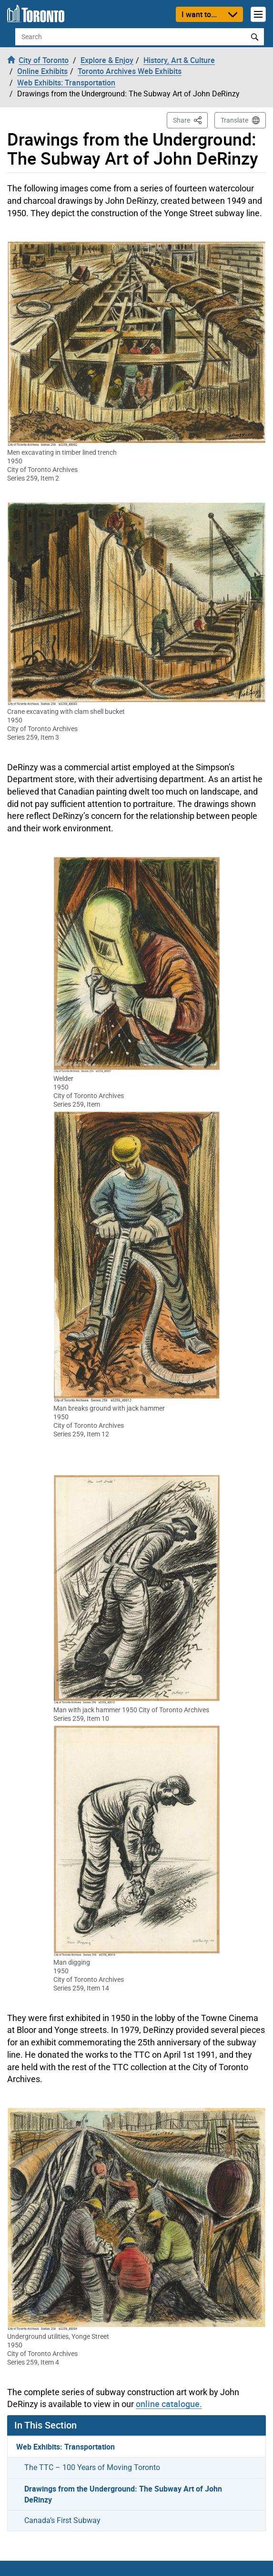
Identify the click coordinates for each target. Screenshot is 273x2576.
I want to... (199, 14)
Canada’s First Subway (62, 2520)
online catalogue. (169, 2403)
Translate (234, 120)
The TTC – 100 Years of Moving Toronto (92, 2467)
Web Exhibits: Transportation (65, 2446)
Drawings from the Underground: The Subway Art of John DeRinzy (123, 2494)
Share (190, 119)
